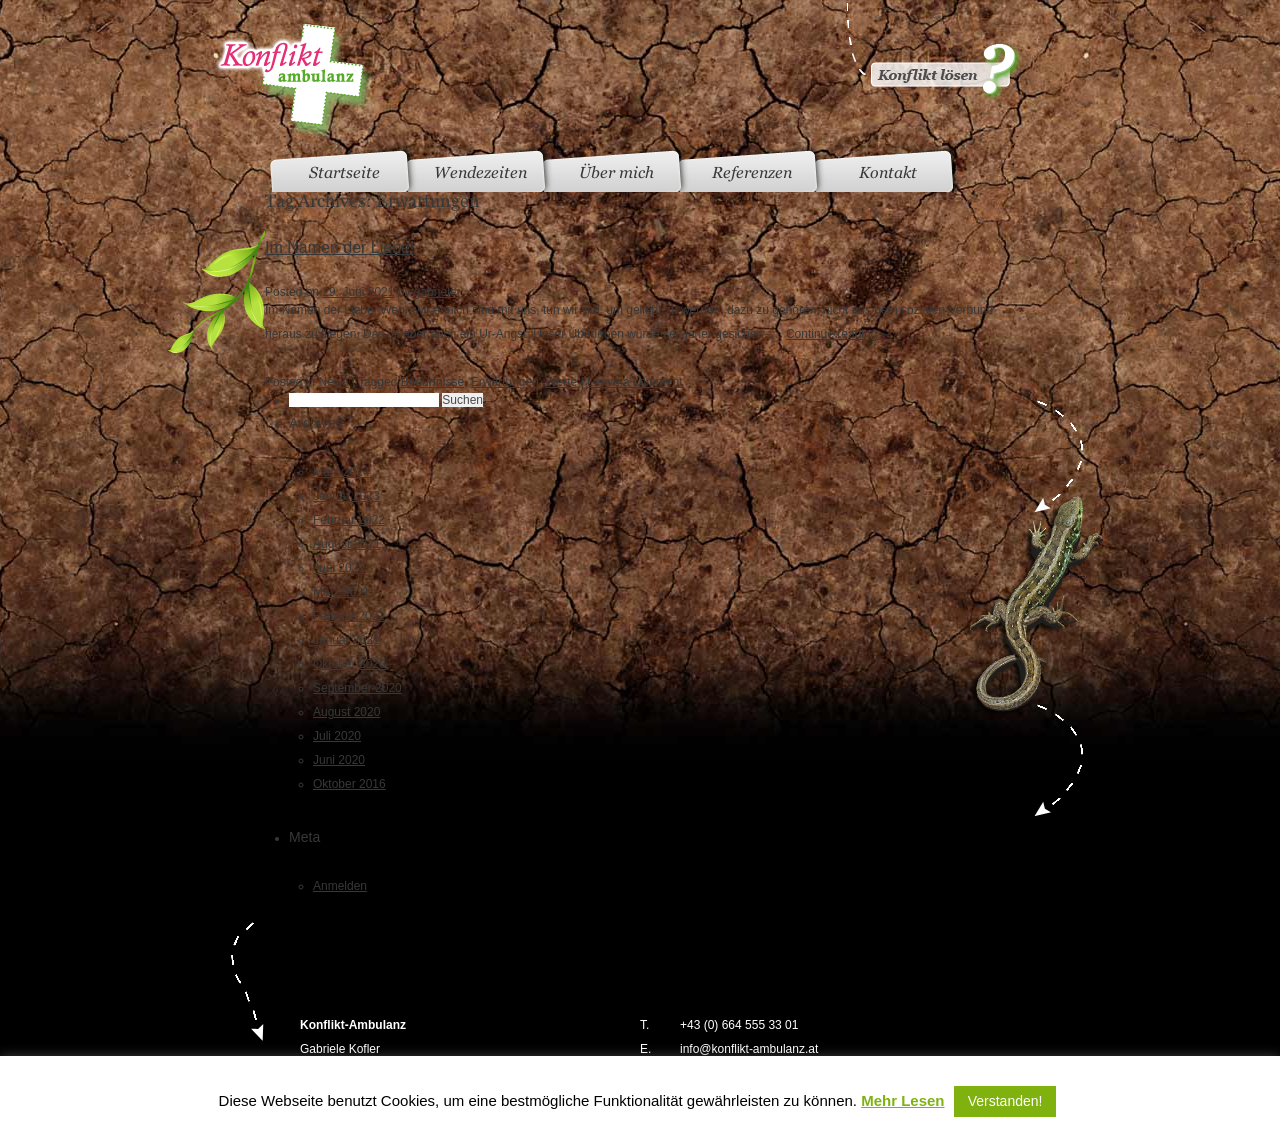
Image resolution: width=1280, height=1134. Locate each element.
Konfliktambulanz (293, 81)
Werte (561, 382)
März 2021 (341, 592)
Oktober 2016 (349, 784)
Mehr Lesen (902, 1100)
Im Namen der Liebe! (339, 247)
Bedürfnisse (432, 382)
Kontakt (888, 172)
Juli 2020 (337, 736)
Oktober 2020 (349, 664)
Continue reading (839, 334)
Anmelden (340, 886)
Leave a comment (634, 382)
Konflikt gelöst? (932, 50)
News (333, 382)
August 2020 (346, 712)
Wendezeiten (480, 172)
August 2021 (346, 544)
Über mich (616, 172)
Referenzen (752, 172)
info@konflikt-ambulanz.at (749, 1049)
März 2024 (341, 472)
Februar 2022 (349, 520)
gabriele (435, 292)
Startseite (344, 172)
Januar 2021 (346, 640)
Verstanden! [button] (1005, 1101)
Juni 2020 (339, 760)
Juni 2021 (339, 568)
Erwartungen (505, 382)
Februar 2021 (349, 616)
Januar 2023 (346, 496)
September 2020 (357, 688)
